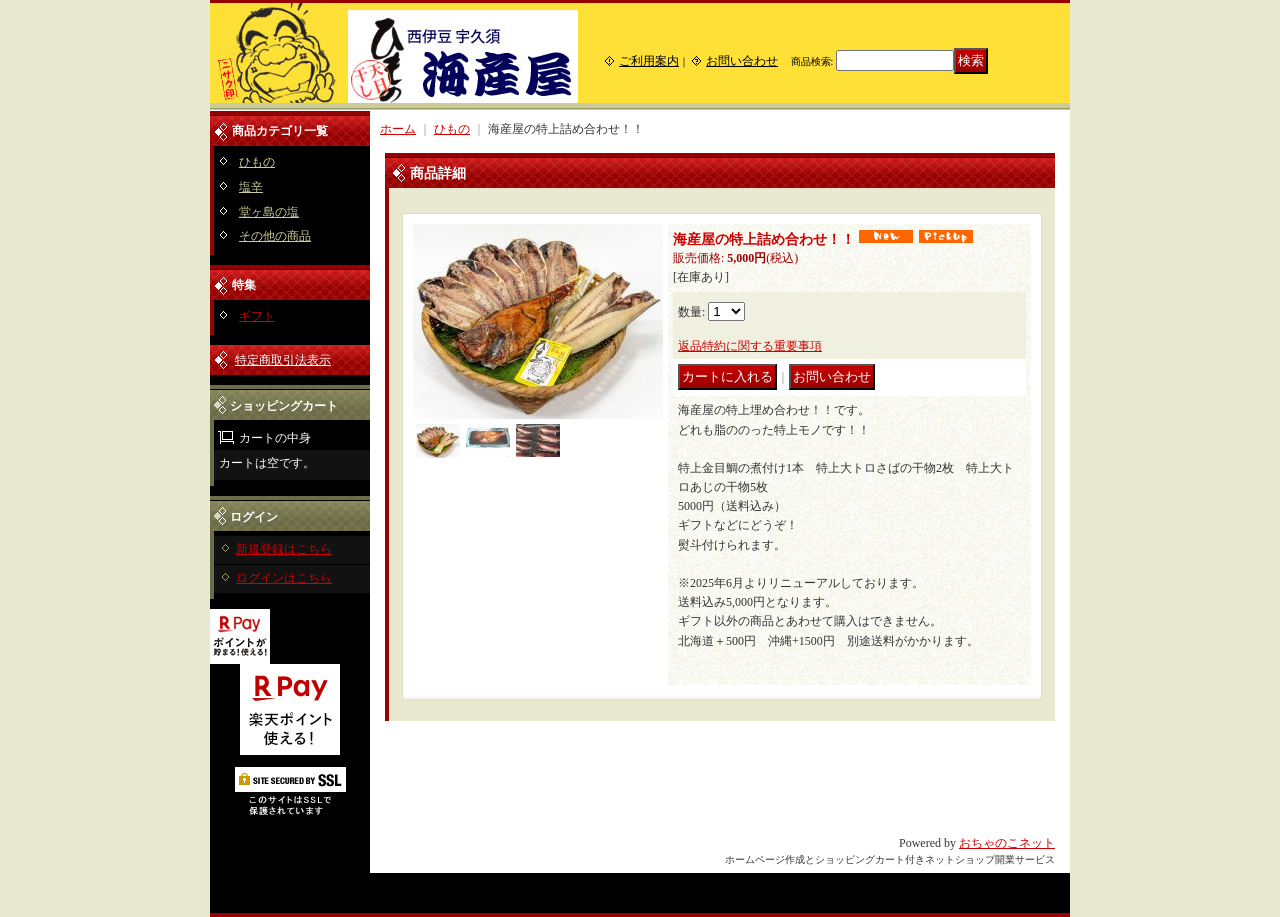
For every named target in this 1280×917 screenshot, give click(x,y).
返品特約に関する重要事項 (750, 346)
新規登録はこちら (284, 549)
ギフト (257, 316)
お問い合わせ (742, 61)
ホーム (398, 129)
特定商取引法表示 (283, 360)
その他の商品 (275, 236)
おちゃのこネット (1007, 843)
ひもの (257, 162)
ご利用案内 (649, 61)
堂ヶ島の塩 (269, 212)
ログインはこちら (284, 578)
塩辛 (251, 187)
